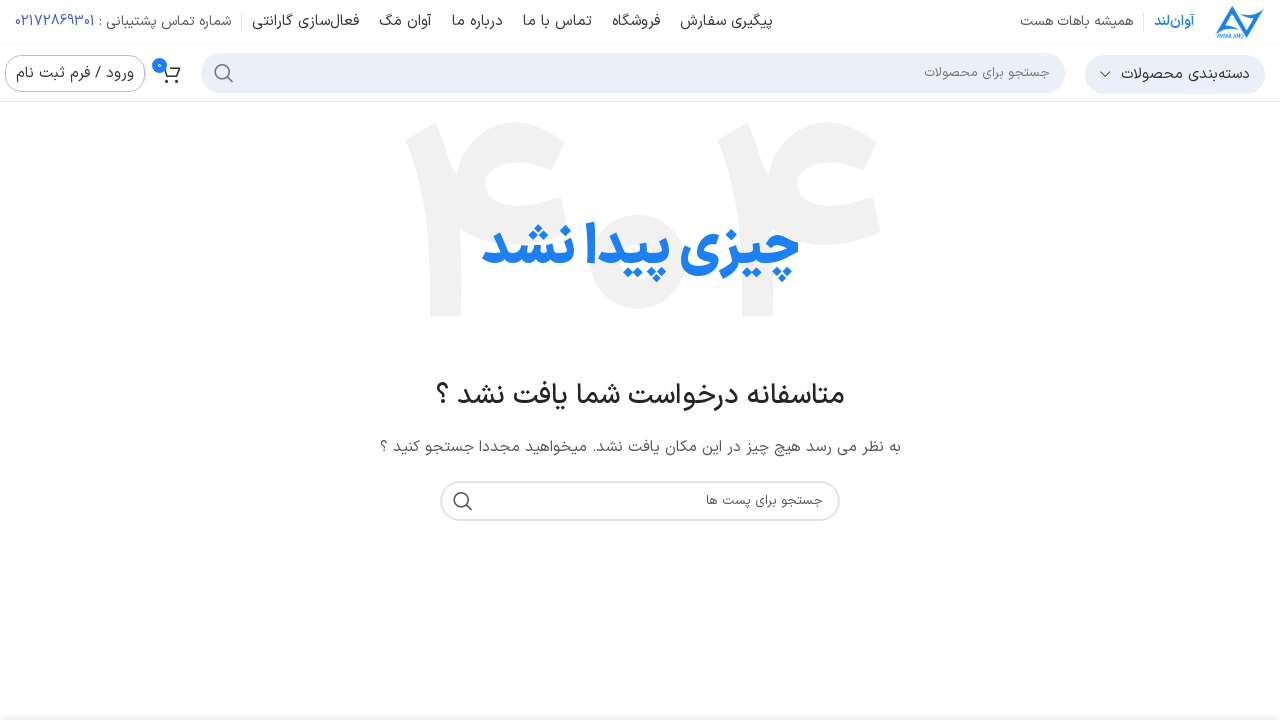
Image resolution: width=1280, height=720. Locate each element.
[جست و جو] (633, 73)
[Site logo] (1239, 21)
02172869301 (55, 21)
